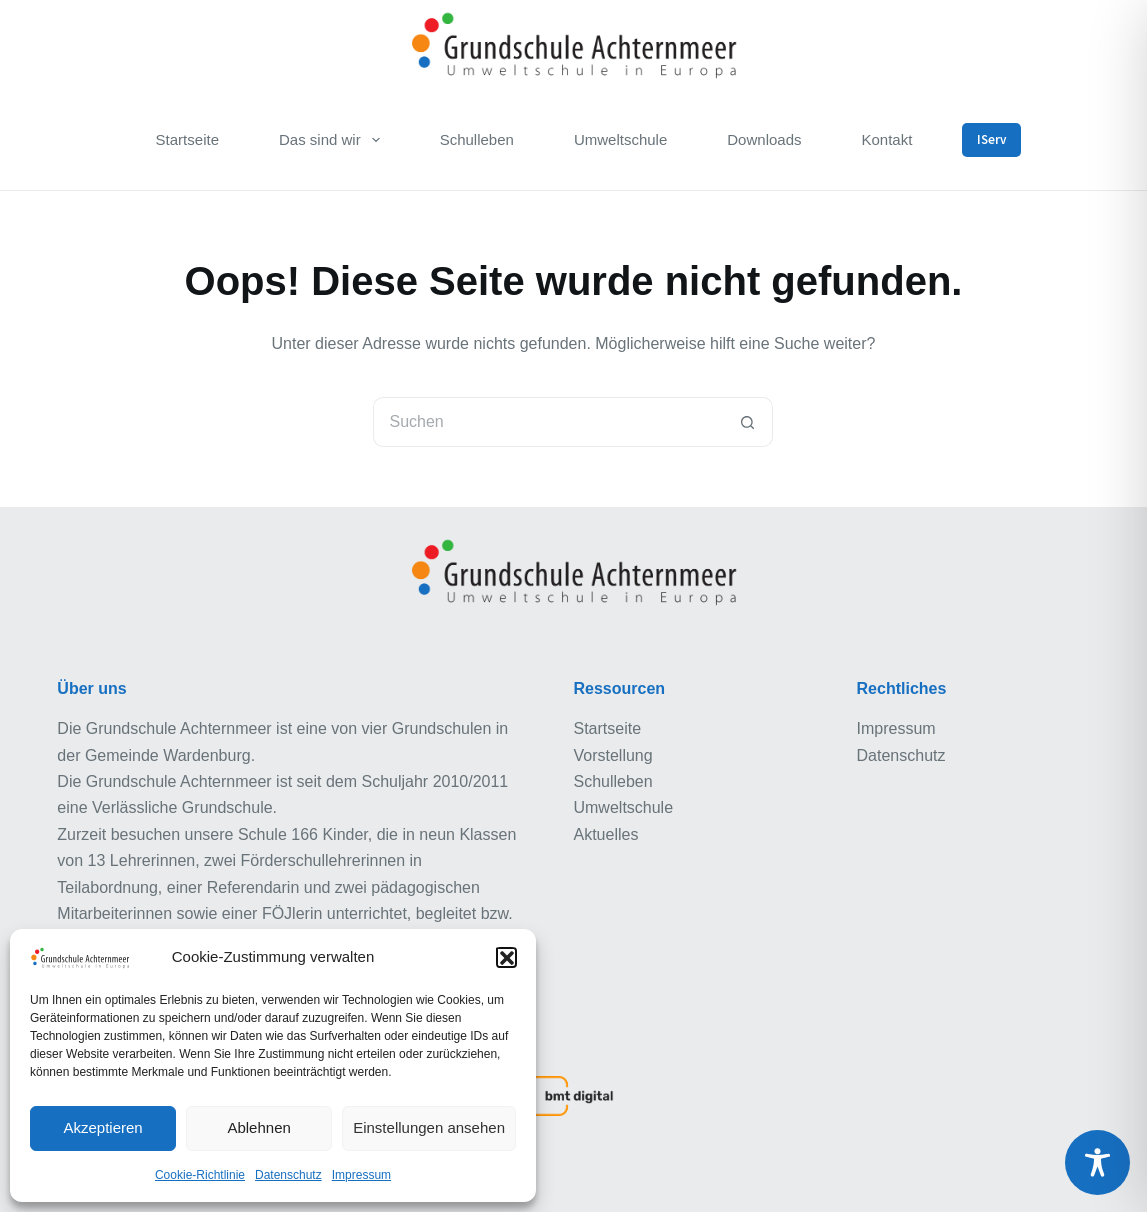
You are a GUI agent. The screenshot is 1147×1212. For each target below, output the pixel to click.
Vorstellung (612, 755)
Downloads (764, 139)
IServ (991, 139)
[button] (506, 957)
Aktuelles (605, 834)
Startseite (187, 139)
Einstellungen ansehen (429, 1127)
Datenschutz (288, 1175)
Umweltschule (620, 139)
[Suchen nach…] (548, 422)
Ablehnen (258, 1127)
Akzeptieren (102, 1127)
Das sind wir (333, 140)
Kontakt (887, 139)
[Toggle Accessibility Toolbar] (1097, 1162)
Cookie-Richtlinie (200, 1175)
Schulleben (477, 139)
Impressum (361, 1175)
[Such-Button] (748, 422)
